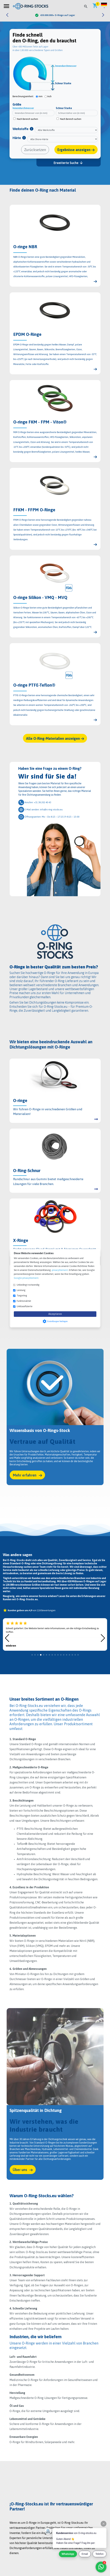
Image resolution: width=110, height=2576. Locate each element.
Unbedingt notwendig (28, 1284)
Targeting (22, 1295)
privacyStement (60, 1270)
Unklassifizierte (24, 1306)
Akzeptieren (55, 1314)
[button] (104, 6)
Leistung (21, 1290)
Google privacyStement (26, 1278)
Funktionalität (24, 1301)
